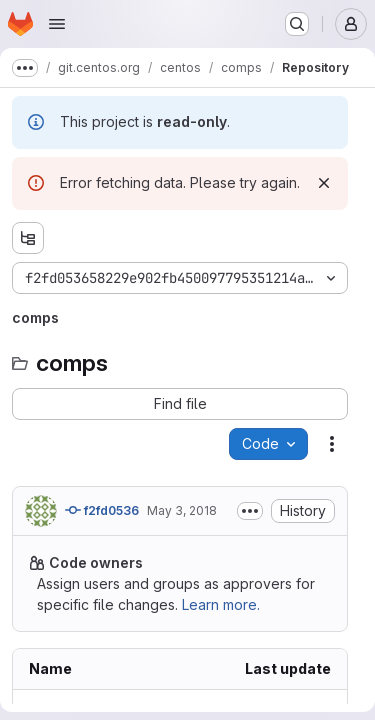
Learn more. (221, 604)
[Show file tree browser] (28, 238)
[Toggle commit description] (250, 511)
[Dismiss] (324, 183)
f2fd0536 (102, 510)
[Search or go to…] (297, 24)
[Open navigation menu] (57, 24)
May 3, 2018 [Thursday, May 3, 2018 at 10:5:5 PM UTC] (182, 510)
